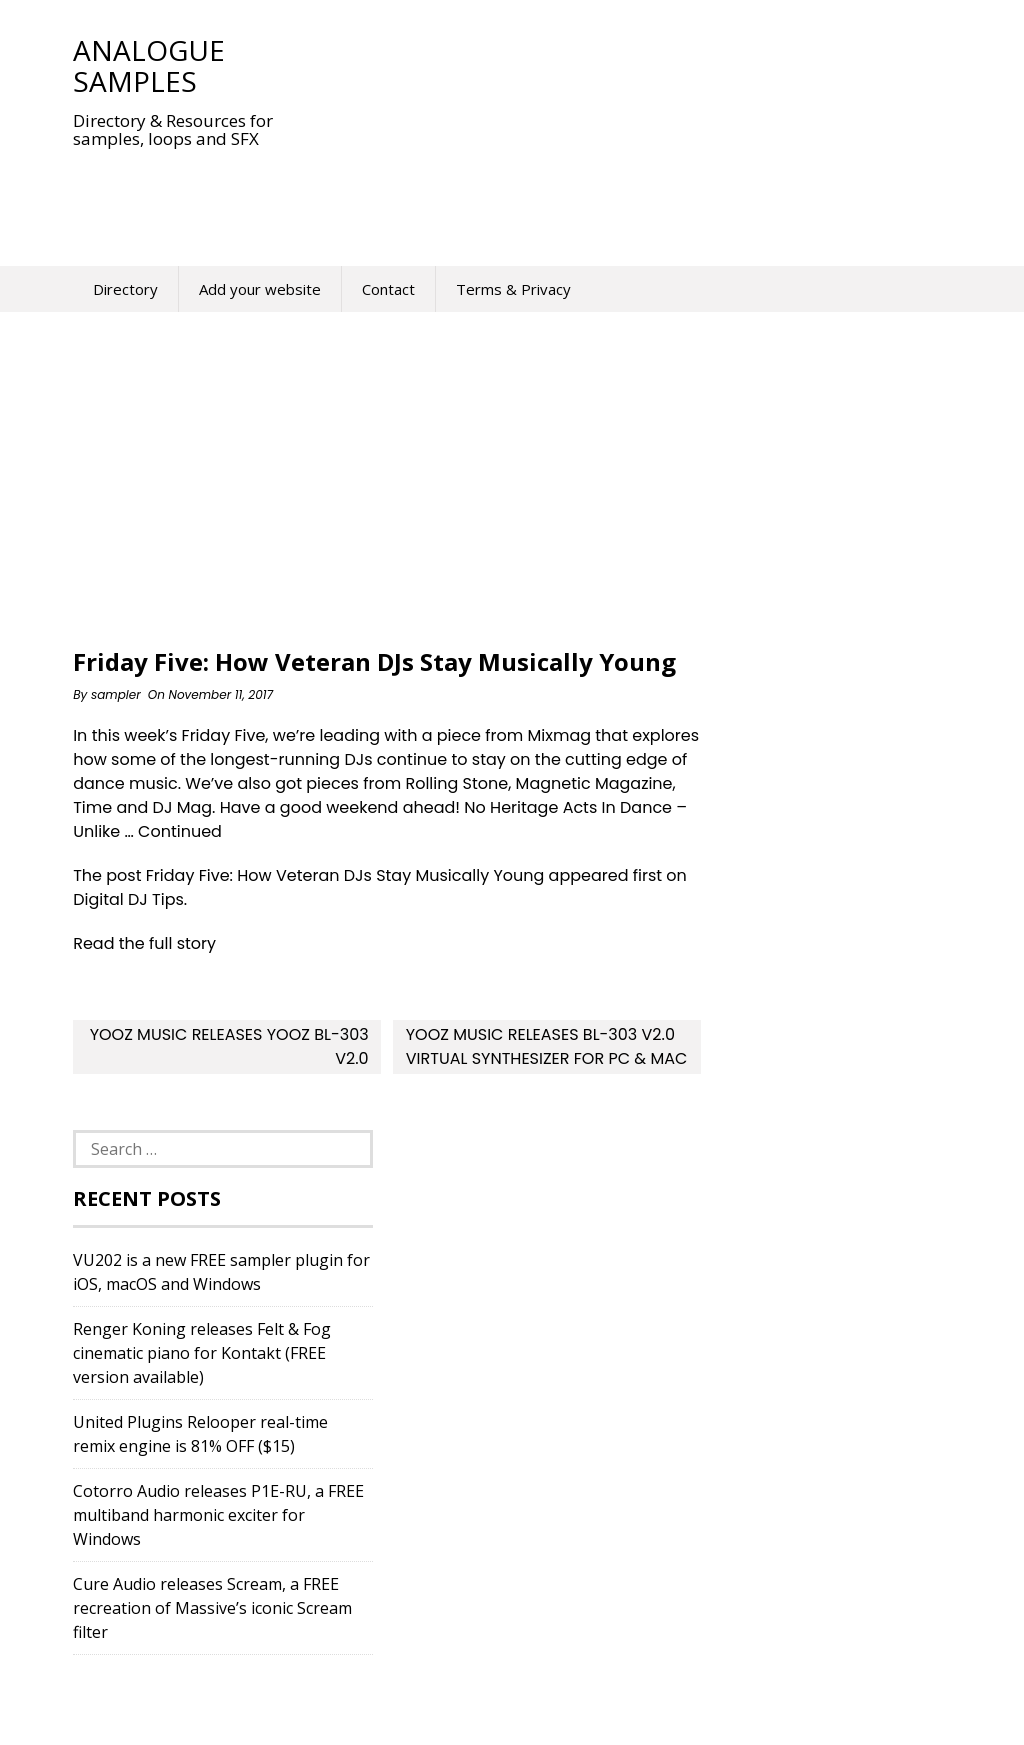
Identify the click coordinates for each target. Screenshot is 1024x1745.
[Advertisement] (437, 194)
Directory (125, 289)
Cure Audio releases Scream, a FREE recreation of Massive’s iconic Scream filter (212, 1608)
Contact (388, 289)
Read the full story (144, 943)
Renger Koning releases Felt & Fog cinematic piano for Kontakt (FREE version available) (202, 1353)
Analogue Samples (149, 65)
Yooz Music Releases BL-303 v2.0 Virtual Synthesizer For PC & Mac (547, 1046)
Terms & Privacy (513, 289)
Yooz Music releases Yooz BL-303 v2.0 (229, 1046)
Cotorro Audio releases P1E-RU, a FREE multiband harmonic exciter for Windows (218, 1515)
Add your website (260, 289)
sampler (116, 694)
